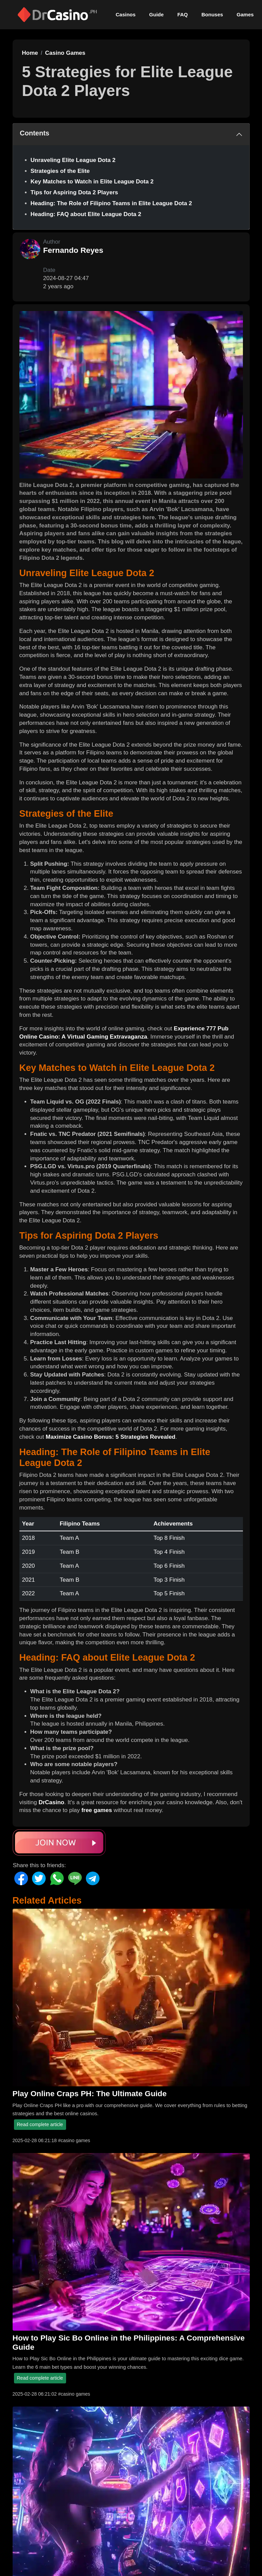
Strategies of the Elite (60, 171)
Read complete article (40, 2124)
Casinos (126, 14)
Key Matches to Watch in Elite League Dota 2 (92, 181)
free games (96, 1810)
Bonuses (212, 14)
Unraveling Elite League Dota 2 (73, 160)
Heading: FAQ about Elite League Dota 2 (86, 214)
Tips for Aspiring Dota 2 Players (74, 192)
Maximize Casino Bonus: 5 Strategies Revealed (110, 1437)
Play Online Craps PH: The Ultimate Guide (90, 2093)
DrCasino (51, 1802)
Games (245, 14)
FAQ (182, 14)
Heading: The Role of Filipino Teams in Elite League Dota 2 (111, 203)
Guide (156, 14)
